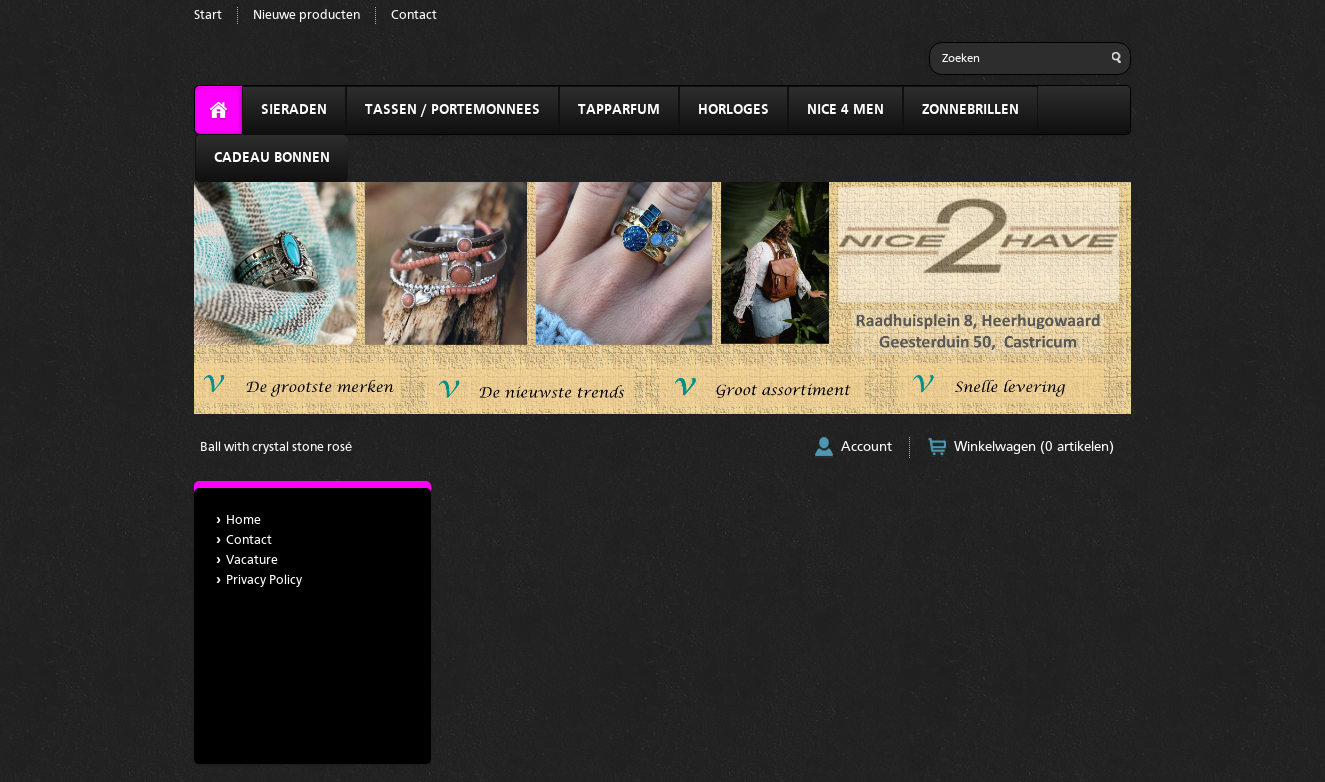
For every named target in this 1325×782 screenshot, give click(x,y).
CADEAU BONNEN (272, 158)
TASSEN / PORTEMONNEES (452, 110)
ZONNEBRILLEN (970, 110)
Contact (414, 15)
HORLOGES (733, 110)
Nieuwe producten (306, 15)
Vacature (252, 560)
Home (243, 520)
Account (866, 447)
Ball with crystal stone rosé (276, 447)
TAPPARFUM (619, 110)
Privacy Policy (264, 580)
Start (208, 15)
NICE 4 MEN (845, 110)
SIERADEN (294, 110)
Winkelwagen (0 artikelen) (1034, 447)
